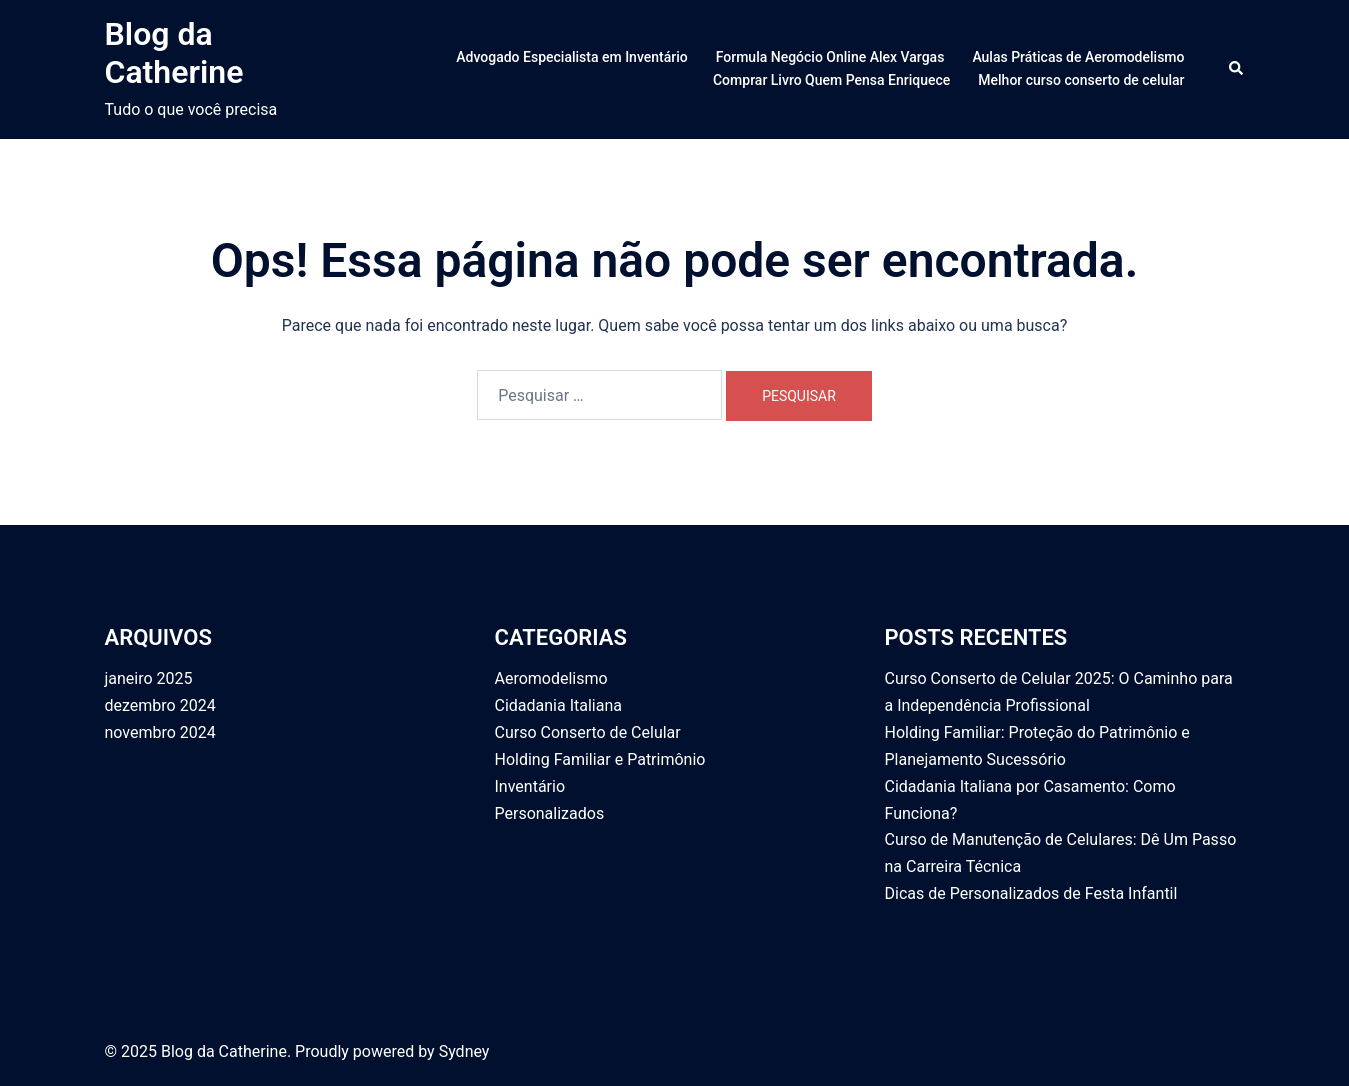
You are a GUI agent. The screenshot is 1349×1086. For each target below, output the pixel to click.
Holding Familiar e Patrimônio (600, 759)
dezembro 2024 (160, 705)
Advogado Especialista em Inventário (571, 57)
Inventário (530, 786)
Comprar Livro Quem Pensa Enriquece (831, 80)
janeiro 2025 (149, 678)
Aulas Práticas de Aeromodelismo (1078, 57)
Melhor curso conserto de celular (1081, 80)
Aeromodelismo (551, 678)
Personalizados (550, 813)
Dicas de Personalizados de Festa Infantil (1031, 893)
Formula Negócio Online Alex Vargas (830, 57)
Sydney (464, 1051)
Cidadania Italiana (558, 705)
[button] (1237, 69)
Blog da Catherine (174, 53)
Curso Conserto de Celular (588, 732)
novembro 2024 (160, 732)
